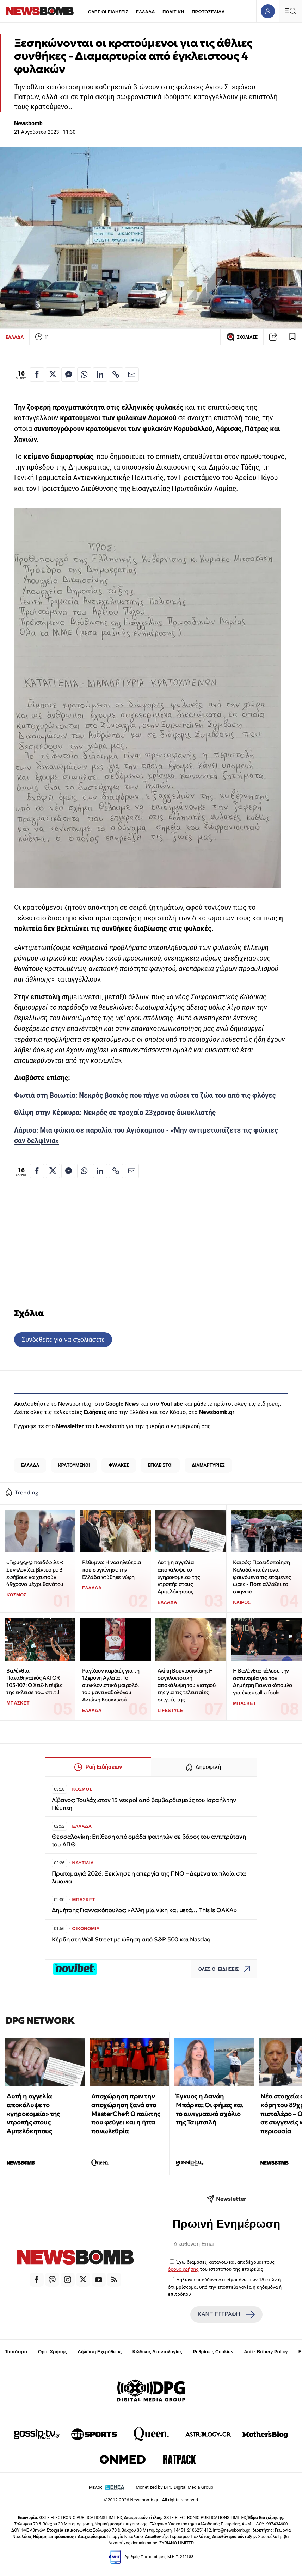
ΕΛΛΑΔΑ (145, 11)
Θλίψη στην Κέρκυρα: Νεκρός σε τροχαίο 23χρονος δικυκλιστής (115, 1113)
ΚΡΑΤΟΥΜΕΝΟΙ (74, 1465)
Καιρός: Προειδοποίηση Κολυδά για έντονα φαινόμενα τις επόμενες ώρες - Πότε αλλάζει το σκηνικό (261, 1577)
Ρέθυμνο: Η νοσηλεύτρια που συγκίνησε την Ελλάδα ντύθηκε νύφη (111, 1569)
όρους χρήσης (183, 2269)
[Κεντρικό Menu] (290, 11)
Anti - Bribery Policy (266, 2351)
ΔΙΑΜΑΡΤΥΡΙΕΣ (208, 1465)
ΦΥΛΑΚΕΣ (119, 1465)
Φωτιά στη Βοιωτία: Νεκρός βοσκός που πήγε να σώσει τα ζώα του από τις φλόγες (145, 1095)
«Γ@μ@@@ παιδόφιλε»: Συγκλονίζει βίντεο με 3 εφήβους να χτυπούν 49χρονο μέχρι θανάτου (34, 1573)
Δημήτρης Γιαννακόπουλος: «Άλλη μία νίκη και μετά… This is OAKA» (144, 1910)
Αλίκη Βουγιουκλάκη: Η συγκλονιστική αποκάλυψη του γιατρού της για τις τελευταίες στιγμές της (187, 1685)
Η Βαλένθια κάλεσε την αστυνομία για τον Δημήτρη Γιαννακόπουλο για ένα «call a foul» (262, 1681)
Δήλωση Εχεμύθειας (100, 2351)
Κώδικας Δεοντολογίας (157, 2351)
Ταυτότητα (16, 2351)
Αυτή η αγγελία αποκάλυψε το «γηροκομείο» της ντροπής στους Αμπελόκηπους (179, 1577)
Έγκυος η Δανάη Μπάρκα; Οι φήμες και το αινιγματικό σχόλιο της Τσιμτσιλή (209, 2109)
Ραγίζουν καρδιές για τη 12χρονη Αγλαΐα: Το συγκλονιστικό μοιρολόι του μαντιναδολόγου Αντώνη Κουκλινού (111, 1685)
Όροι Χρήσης (52, 2351)
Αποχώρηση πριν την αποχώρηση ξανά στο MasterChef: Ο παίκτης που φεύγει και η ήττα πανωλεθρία (125, 2113)
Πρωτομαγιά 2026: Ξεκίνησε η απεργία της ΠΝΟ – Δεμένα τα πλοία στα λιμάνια (149, 1877)
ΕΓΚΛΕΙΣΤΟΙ (160, 1465)
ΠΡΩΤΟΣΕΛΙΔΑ (208, 11)
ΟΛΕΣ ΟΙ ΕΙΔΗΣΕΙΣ (108, 11)
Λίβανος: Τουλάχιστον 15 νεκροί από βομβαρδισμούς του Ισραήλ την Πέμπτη (144, 1804)
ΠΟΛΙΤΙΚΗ (173, 11)
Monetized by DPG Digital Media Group (174, 2487)
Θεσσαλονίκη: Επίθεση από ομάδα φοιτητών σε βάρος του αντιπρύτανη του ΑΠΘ (149, 1840)
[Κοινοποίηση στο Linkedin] (100, 374)
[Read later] (292, 337)
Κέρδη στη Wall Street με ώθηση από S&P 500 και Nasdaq (131, 1939)
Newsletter (70, 1426)
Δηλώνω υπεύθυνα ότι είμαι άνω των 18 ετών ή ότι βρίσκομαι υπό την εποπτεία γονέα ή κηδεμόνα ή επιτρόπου (225, 2287)
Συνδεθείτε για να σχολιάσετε (62, 1339)
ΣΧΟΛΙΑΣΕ (242, 337)
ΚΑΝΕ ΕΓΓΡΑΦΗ (226, 2314)
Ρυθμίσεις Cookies (213, 2351)
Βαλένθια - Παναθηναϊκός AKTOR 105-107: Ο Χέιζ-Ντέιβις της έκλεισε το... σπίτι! (34, 1681)
